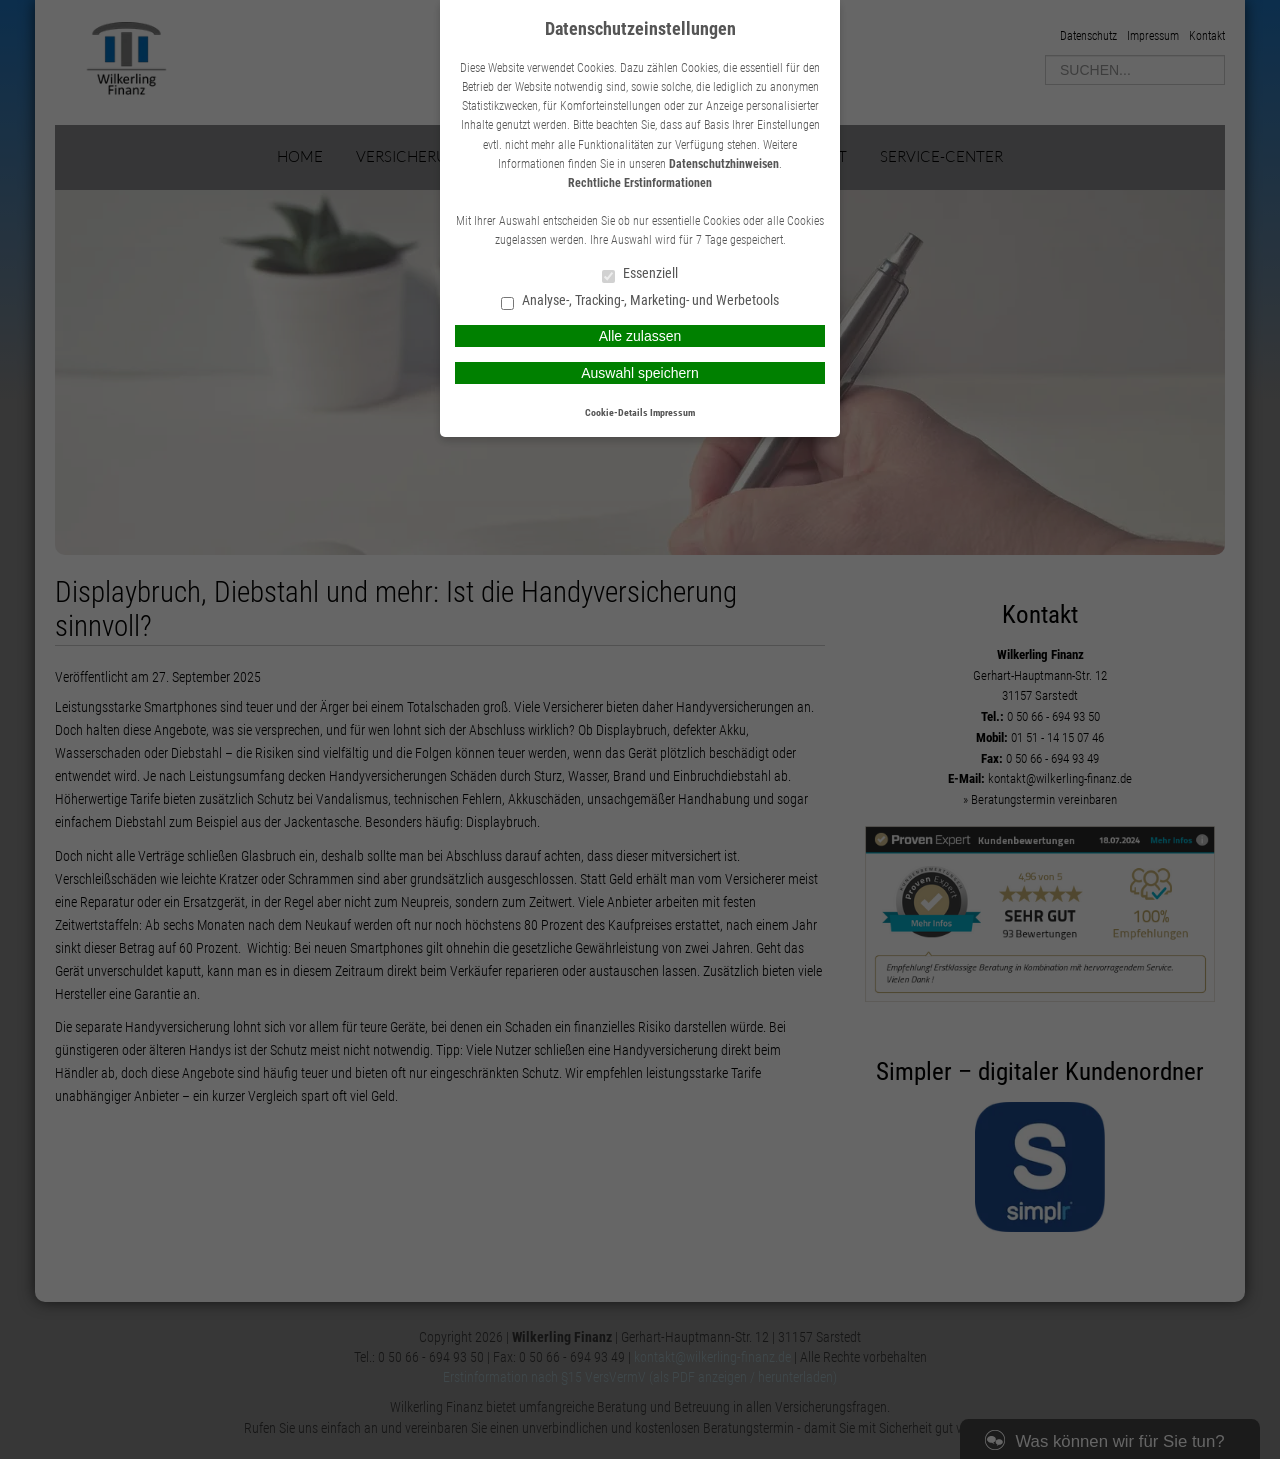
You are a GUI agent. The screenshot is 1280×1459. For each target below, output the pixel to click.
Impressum (672, 412)
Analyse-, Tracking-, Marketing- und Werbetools (640, 301)
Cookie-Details (616, 412)
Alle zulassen (640, 336)
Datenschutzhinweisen (724, 164)
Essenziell (640, 274)
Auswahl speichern (640, 373)
